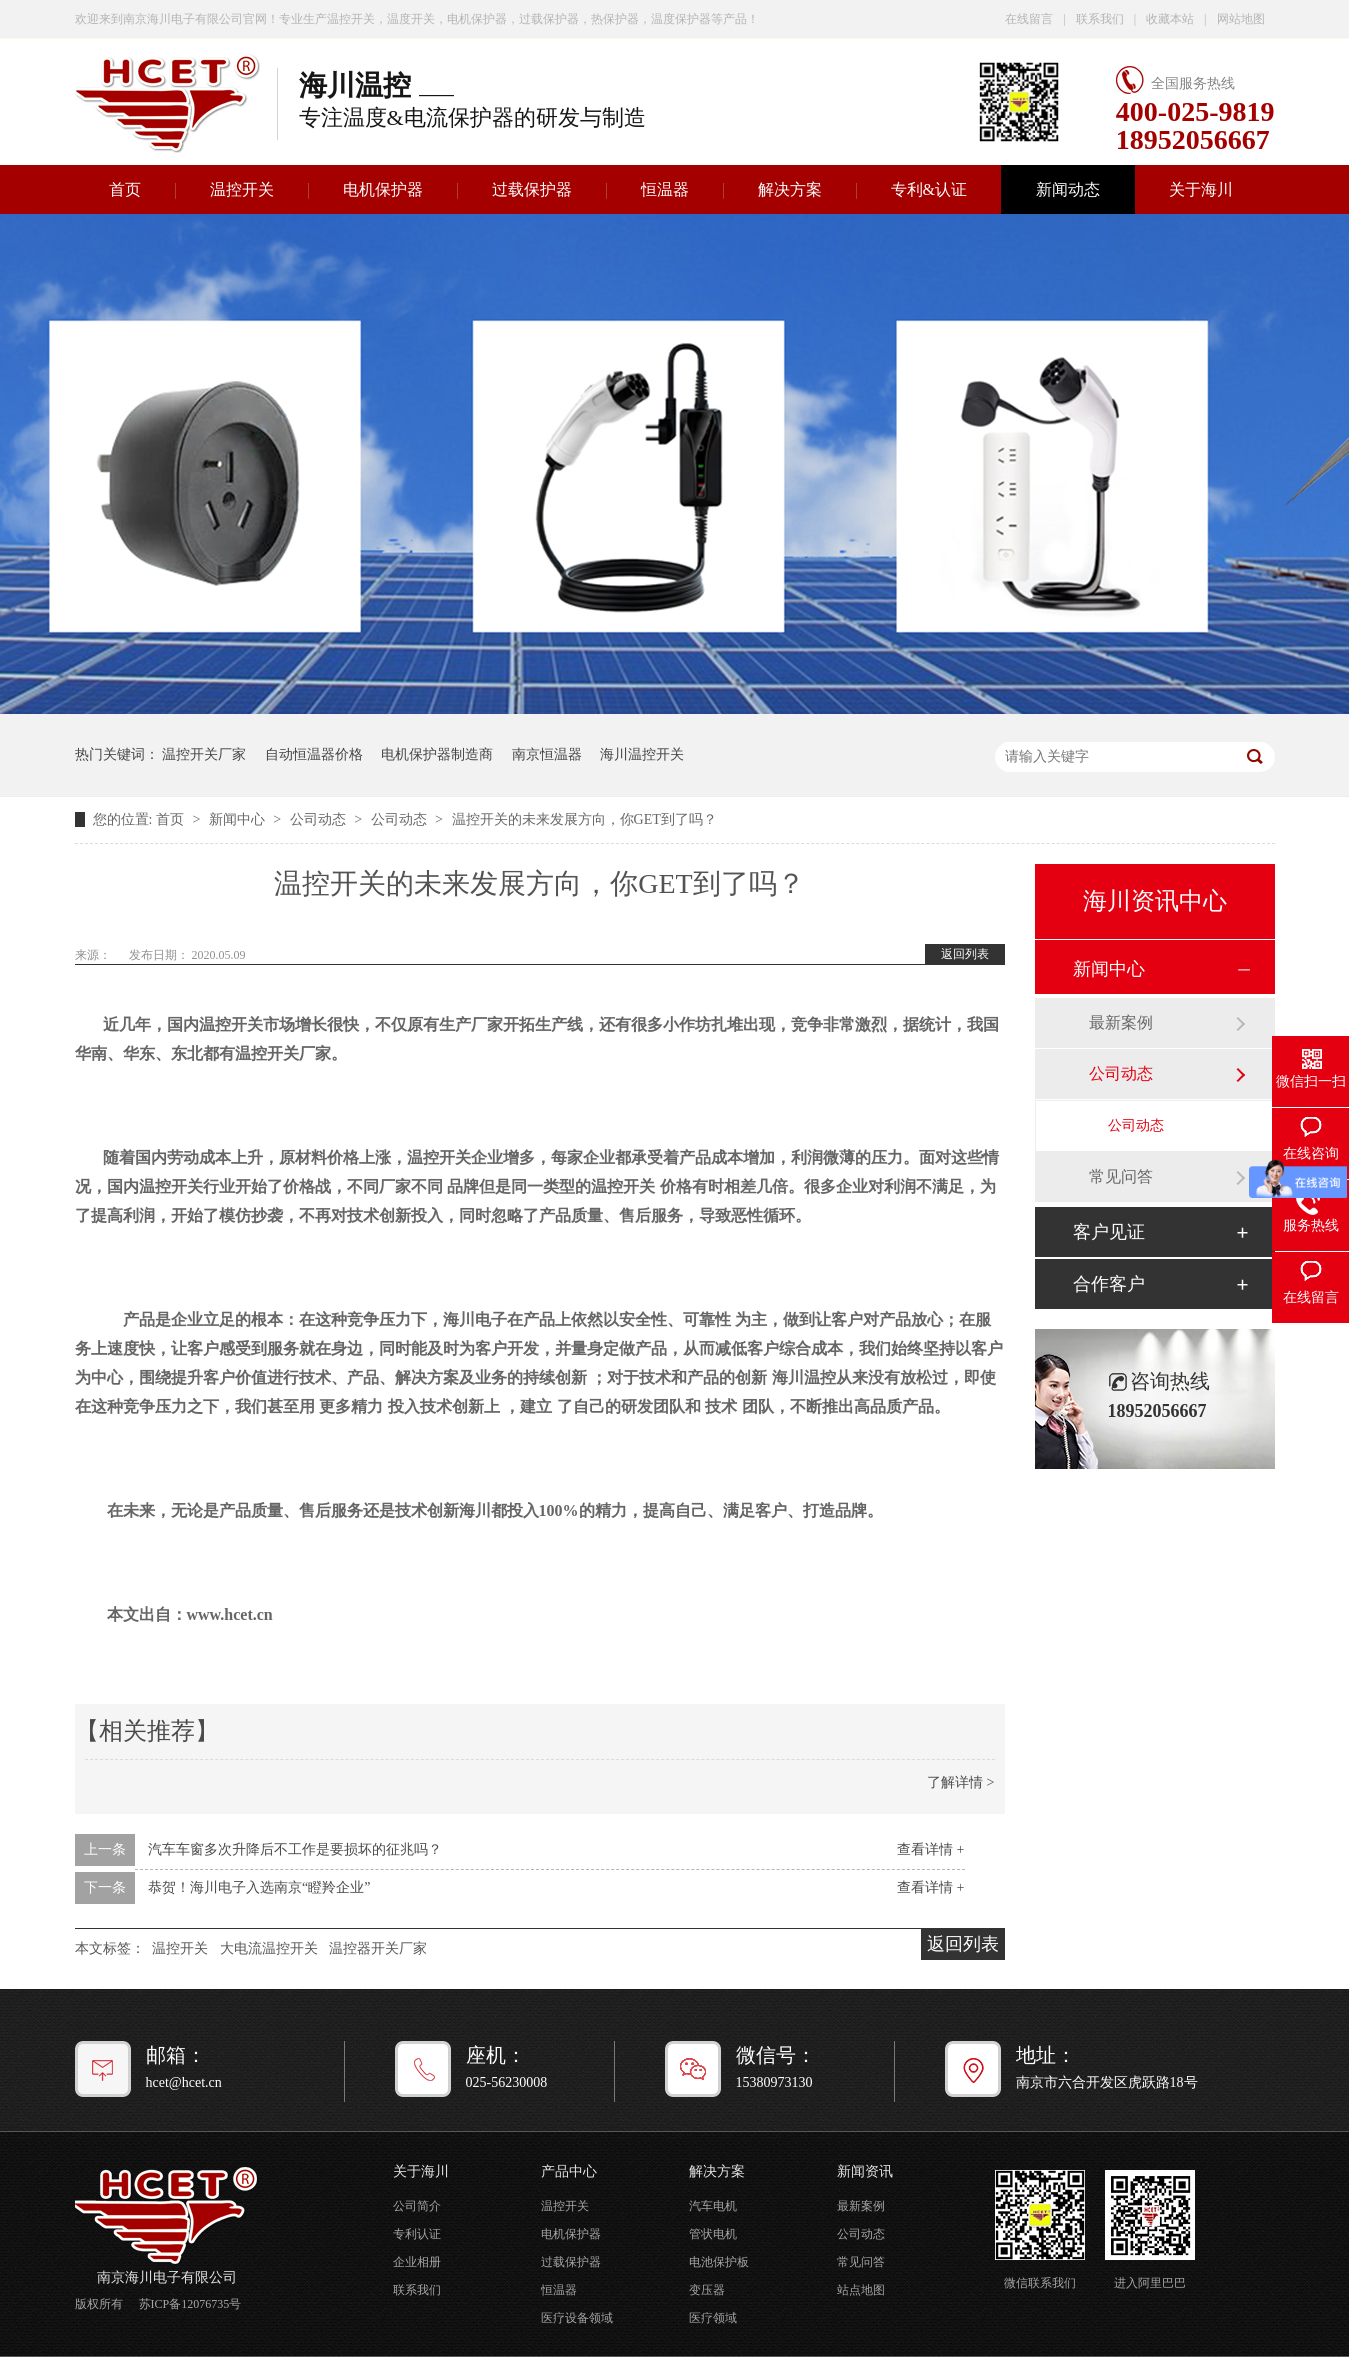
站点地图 (861, 2290)
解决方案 (790, 189)
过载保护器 (532, 189)
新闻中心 (239, 819)
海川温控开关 (642, 754)
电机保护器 (383, 189)
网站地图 (1241, 19)
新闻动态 (1068, 189)
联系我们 (1100, 19)
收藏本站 (1170, 19)
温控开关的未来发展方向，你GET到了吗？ (584, 819)
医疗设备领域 (577, 2318)
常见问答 (1121, 1176)
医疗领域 (713, 2318)
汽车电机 (713, 2206)
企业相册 (417, 2262)
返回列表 (965, 954)
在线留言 (1029, 19)
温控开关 (242, 189)
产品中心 (569, 2171)
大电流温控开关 (269, 1948)
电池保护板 (719, 2262)
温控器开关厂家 (378, 1948)
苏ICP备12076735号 (190, 2304)
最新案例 (1121, 1022)
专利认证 (417, 2234)
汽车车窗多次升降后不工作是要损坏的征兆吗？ (295, 1849)
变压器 (707, 2290)
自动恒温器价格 (314, 754)
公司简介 (417, 2206)
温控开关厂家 (204, 754)
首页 (125, 189)
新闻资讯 (865, 2171)
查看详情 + (930, 1849)
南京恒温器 (547, 754)
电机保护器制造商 (437, 754)
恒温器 (665, 189)
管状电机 (713, 2234)
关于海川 (1201, 189)
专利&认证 (929, 189)
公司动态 (320, 819)
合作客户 (1109, 1284)
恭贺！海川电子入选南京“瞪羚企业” (259, 1887)
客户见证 (1109, 1232)
